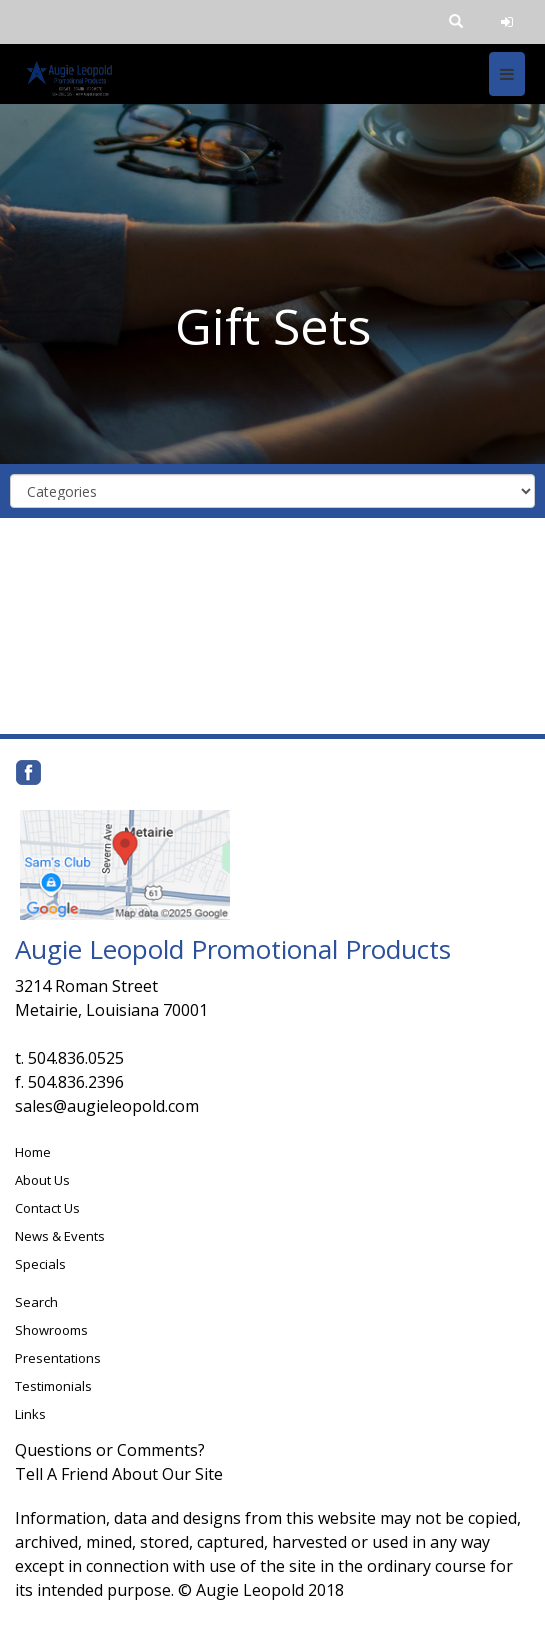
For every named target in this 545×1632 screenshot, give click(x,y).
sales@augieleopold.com (107, 1106)
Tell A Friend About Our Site (119, 1474)
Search (36, 1302)
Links (30, 1414)
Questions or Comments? (110, 1450)
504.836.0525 (76, 1058)
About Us (42, 1180)
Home (33, 1152)
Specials (40, 1264)
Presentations (58, 1358)
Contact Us (47, 1208)
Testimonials (53, 1386)
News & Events (60, 1236)
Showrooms (51, 1330)
